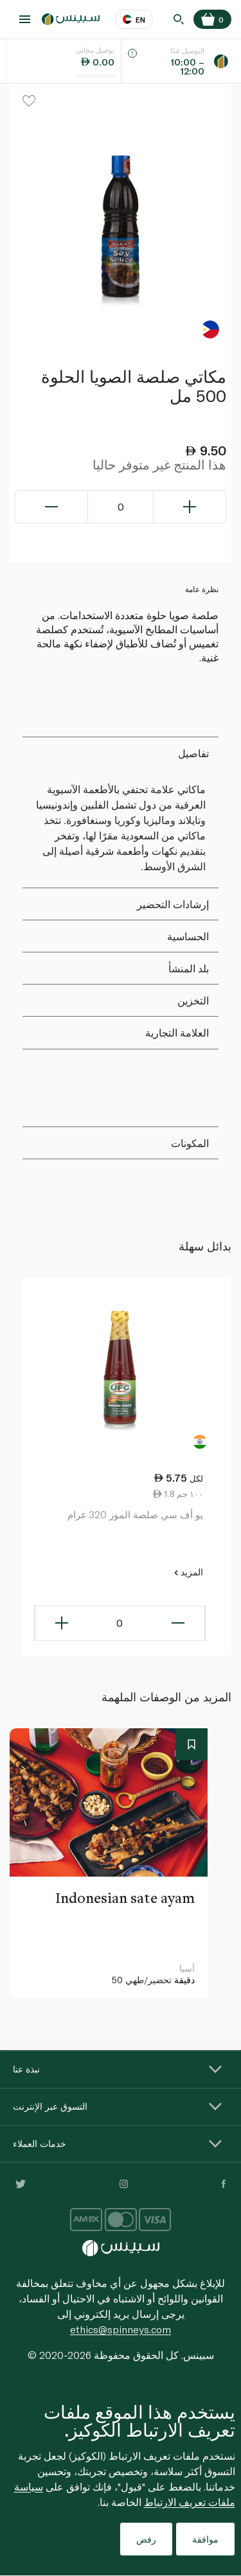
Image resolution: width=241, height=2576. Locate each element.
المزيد (188, 1572)
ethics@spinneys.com (120, 2329)
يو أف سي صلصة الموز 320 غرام (135, 1514)
